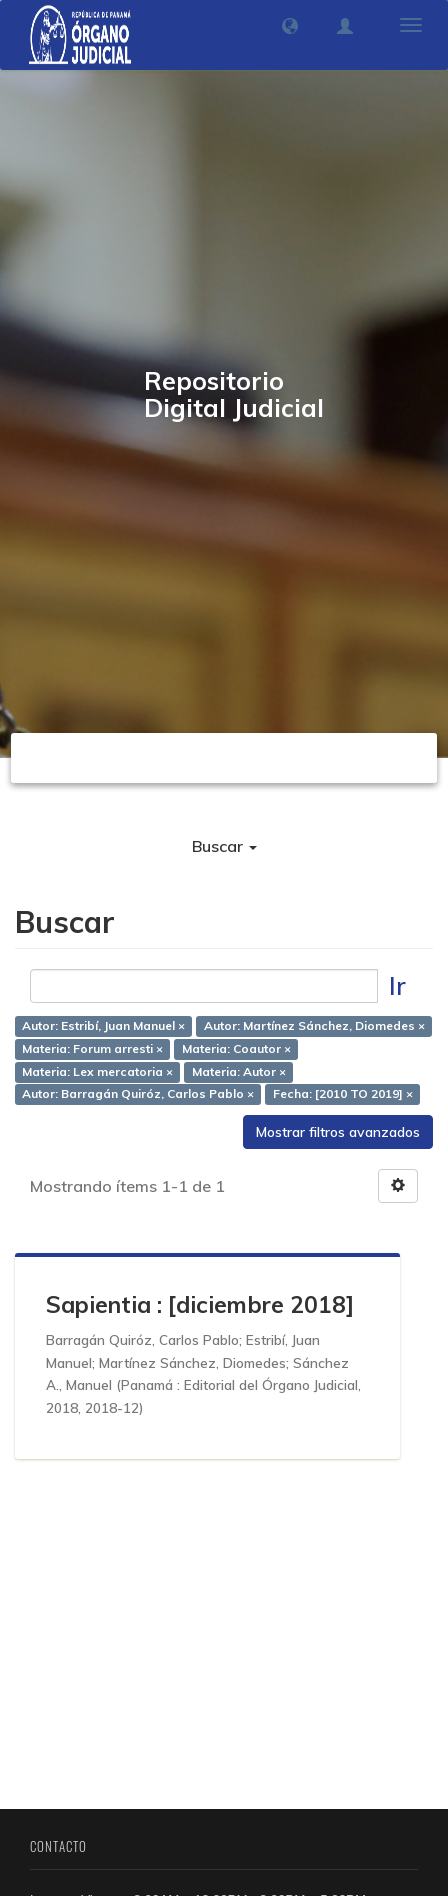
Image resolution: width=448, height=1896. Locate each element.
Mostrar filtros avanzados (338, 1132)
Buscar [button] (224, 846)
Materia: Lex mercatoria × (97, 1071)
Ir (397, 985)
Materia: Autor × (239, 1071)
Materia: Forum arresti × (92, 1048)
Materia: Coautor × (236, 1048)
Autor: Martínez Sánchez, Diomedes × (314, 1025)
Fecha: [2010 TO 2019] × (343, 1094)
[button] (290, 26)
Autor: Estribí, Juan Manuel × (103, 1025)
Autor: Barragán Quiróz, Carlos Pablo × (138, 1094)
